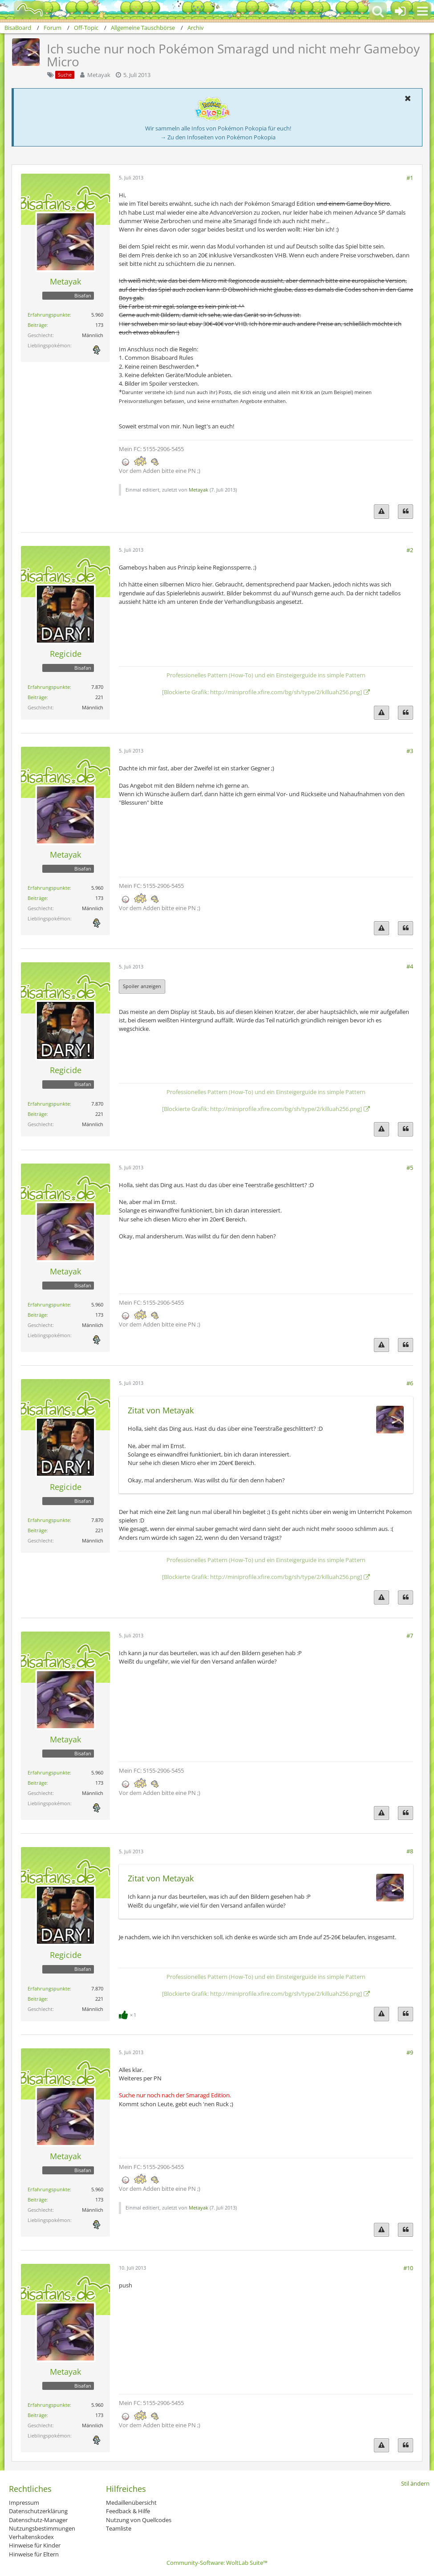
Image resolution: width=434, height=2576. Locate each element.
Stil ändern (415, 2483)
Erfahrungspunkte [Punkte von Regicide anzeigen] (49, 687)
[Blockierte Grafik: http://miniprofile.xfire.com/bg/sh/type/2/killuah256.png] (262, 692)
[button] (422, 11)
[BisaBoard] (24, 10)
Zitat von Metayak (161, 1410)
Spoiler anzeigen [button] (142, 986)
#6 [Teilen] (409, 1383)
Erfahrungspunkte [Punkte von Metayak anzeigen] (49, 314)
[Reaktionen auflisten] (128, 2013)
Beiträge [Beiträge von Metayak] (37, 324)
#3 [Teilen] (409, 751)
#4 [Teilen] (409, 966)
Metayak (98, 75)
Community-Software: (217, 2563)
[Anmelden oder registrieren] (400, 11)
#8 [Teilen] (409, 1851)
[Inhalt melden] (381, 511)
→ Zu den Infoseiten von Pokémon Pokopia (218, 137)
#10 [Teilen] (408, 2268)
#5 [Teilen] (409, 1168)
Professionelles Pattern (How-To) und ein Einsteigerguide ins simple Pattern (265, 675)
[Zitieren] (405, 511)
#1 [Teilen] (409, 178)
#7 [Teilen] (409, 1636)
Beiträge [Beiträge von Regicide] (37, 697)
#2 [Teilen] (409, 550)
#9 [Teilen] (409, 2052)
